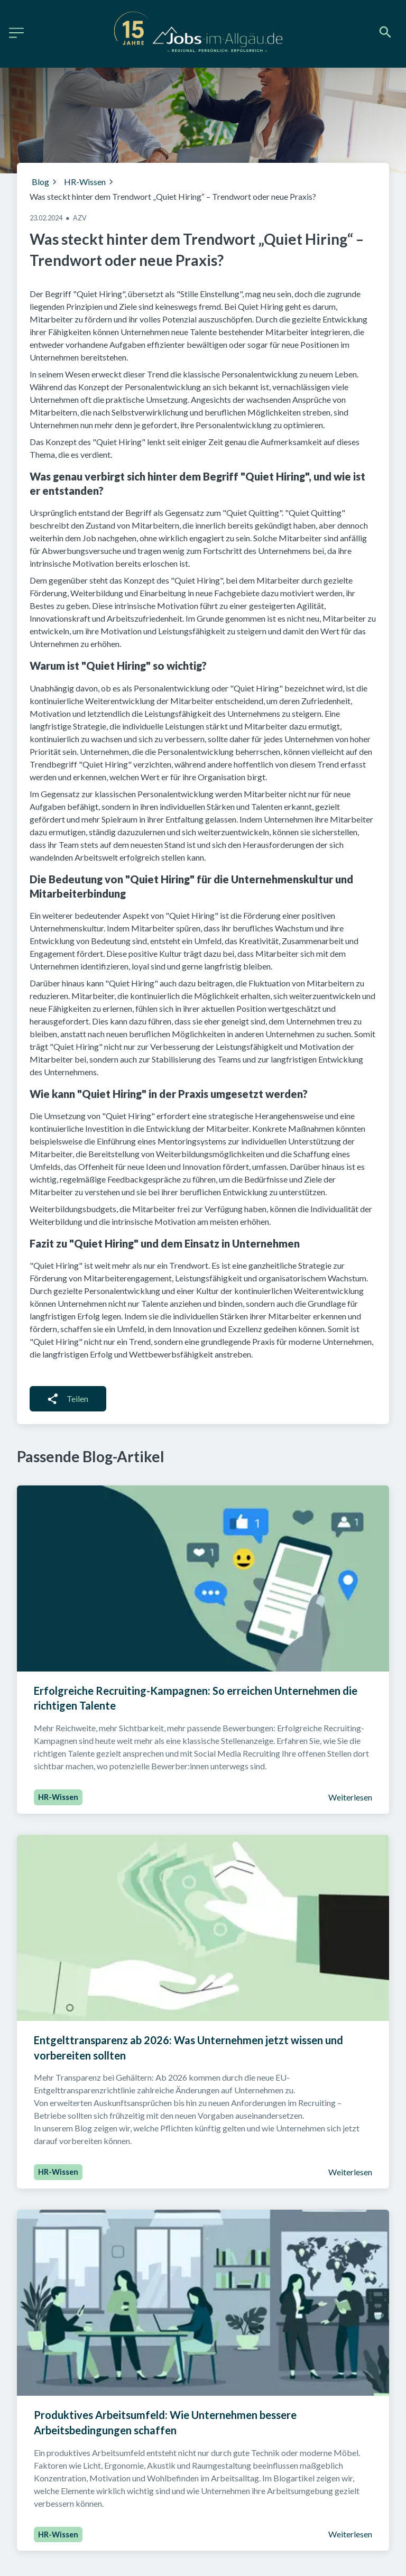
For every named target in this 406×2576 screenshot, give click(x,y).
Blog (40, 182)
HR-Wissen (85, 182)
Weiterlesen (350, 1797)
